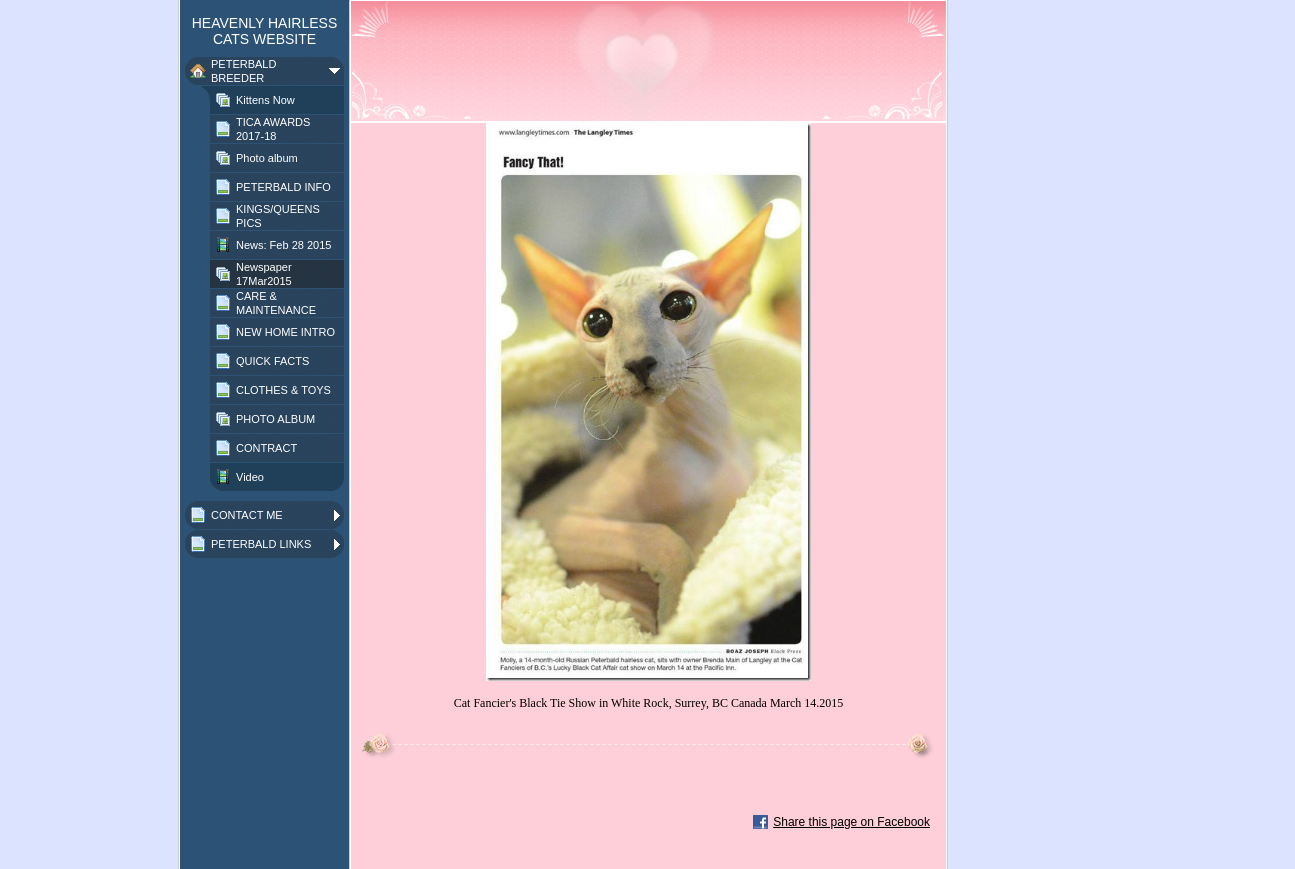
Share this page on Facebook (851, 822)
